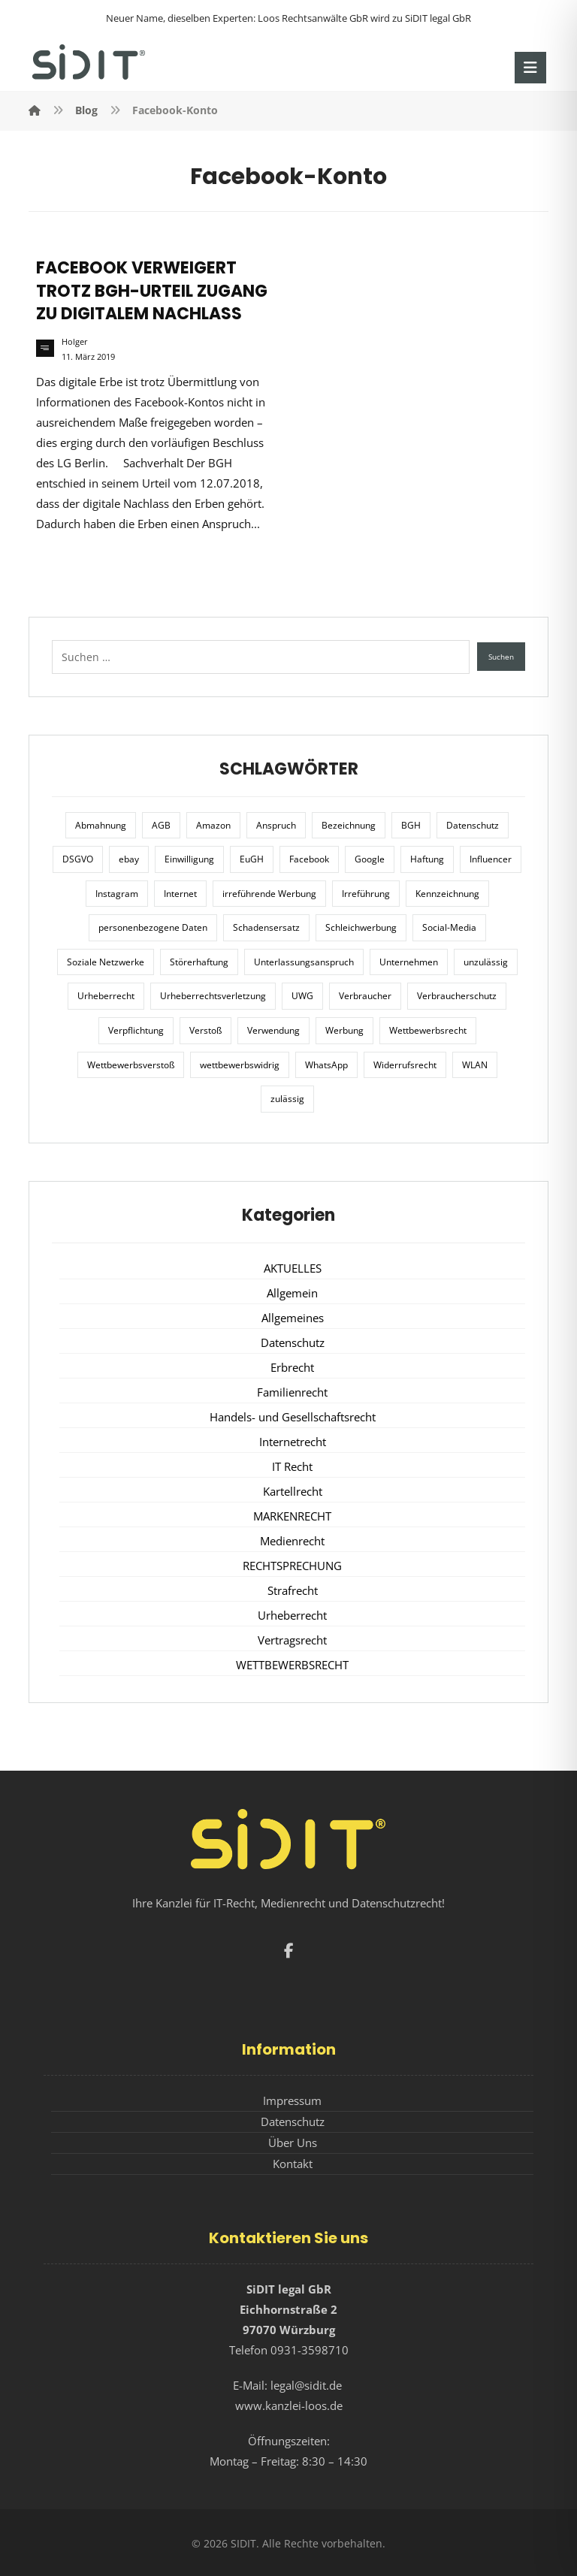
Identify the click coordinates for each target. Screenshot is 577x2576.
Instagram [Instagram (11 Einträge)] (116, 893)
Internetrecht (292, 1441)
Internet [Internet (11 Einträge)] (180, 893)
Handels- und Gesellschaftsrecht (293, 1416)
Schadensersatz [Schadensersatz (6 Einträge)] (266, 927)
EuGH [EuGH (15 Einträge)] (252, 859)
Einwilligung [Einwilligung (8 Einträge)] (189, 859)
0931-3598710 (309, 2349)
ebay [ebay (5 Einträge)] (129, 859)
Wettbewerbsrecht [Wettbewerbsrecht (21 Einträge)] (428, 1030)
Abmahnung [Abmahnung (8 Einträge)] (100, 825)
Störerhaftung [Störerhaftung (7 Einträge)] (199, 962)
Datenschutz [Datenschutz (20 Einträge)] (472, 825)
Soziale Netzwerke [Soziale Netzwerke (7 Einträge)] (105, 962)
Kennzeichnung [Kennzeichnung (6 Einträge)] (447, 893)
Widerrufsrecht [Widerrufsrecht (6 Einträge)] (405, 1064)
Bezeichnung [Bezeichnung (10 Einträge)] (349, 825)
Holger (75, 342)
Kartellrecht (292, 1491)
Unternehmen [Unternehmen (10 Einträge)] (408, 962)
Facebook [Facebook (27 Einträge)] (309, 859)
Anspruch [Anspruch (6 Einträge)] (276, 825)
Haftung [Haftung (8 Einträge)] (427, 859)
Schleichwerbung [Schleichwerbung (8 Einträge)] (361, 927)
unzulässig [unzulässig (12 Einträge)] (486, 962)
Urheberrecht (292, 1615)
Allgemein (292, 1292)
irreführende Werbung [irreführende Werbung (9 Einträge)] (269, 893)
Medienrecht (292, 1540)
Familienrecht (292, 1392)
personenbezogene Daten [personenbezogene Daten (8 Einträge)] (152, 927)
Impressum (292, 2100)
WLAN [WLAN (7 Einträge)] (475, 1064)
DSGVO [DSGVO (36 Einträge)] (77, 859)
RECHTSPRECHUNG (292, 1565)
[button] (530, 67)
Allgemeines (292, 1317)
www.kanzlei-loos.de (289, 2405)
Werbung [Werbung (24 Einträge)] (344, 1030)
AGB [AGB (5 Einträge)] (161, 825)
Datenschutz (293, 1342)
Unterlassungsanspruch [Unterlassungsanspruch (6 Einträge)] (304, 962)
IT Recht (292, 1466)
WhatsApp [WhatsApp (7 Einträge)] (326, 1064)
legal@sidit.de (306, 2385)
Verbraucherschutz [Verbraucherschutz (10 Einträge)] (457, 995)
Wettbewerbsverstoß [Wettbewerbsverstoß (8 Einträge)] (130, 1064)
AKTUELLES (293, 1268)
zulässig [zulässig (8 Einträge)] (287, 1098)
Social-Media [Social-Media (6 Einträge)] (449, 927)
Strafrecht (292, 1590)
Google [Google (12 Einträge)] (370, 859)
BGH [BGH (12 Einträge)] (411, 825)
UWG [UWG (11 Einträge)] (302, 995)
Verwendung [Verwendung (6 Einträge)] (273, 1030)
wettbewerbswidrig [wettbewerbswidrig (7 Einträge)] (239, 1064)
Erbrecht (292, 1367)
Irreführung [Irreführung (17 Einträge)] (366, 893)
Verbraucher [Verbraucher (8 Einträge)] (365, 995)
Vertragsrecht (292, 1639)
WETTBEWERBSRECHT (292, 1664)
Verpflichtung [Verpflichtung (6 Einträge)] (136, 1030)
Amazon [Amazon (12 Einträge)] (213, 825)
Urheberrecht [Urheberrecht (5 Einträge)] (105, 995)
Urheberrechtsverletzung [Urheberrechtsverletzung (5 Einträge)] (213, 995)
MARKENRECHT (292, 1516)
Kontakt (293, 2163)
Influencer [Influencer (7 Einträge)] (491, 859)
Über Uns (292, 2142)
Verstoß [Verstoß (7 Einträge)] (205, 1030)
